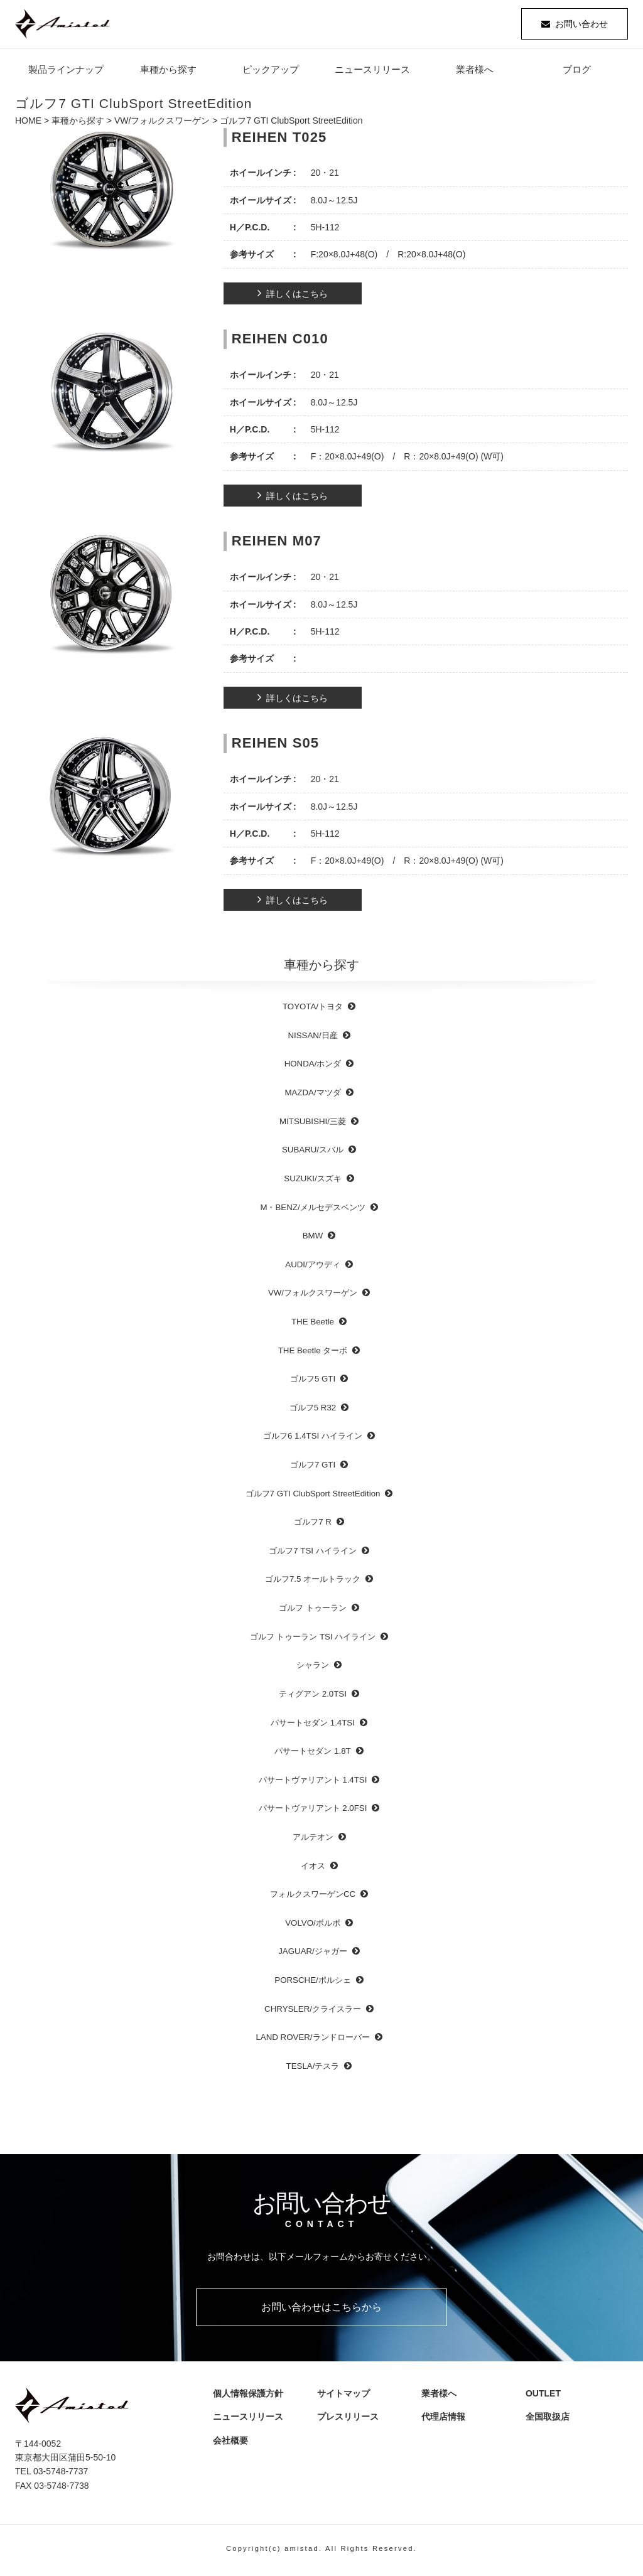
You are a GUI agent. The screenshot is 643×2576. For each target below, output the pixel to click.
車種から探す (168, 72)
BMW (313, 1238)
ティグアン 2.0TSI (313, 1695)
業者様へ (475, 72)
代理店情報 (445, 2418)
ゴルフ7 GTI (312, 1466)
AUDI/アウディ (312, 1266)
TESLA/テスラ (313, 2068)
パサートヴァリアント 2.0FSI (313, 1810)
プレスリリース (350, 2418)
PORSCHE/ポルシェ (312, 1982)
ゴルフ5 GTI (312, 1381)
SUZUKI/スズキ (312, 1180)
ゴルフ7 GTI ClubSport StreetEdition (313, 1495)
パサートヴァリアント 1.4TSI (313, 1781)
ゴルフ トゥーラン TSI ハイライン (313, 1638)
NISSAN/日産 (312, 1037)
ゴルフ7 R (313, 1524)
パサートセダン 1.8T (312, 1753)
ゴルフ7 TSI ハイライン (312, 1552)
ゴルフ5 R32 (312, 1409)
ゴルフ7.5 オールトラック (312, 1581)
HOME (28, 123)
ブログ (577, 72)
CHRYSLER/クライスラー (312, 2010)
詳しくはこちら (297, 296)
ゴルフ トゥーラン (313, 1610)
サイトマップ (341, 2395)
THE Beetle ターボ (313, 1352)
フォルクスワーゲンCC (312, 1896)
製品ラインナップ (66, 72)
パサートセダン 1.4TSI (313, 1724)
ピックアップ (270, 72)
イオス (313, 1867)
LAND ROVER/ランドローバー (312, 2039)
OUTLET (541, 2395)
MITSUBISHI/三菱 (312, 1123)
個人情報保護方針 (246, 2395)
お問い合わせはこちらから (321, 2309)
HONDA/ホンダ (313, 1066)
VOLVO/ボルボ (312, 1924)
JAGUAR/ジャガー (312, 1953)
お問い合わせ (581, 25)
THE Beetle (312, 1323)
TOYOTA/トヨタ (313, 1009)
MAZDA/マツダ (312, 1095)
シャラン (312, 1667)
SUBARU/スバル (312, 1152)
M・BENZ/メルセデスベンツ (312, 1209)
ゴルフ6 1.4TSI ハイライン (312, 1438)
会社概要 (233, 2442)
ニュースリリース (372, 72)
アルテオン (313, 1838)
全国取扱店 (550, 2418)
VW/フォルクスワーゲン (162, 123)
